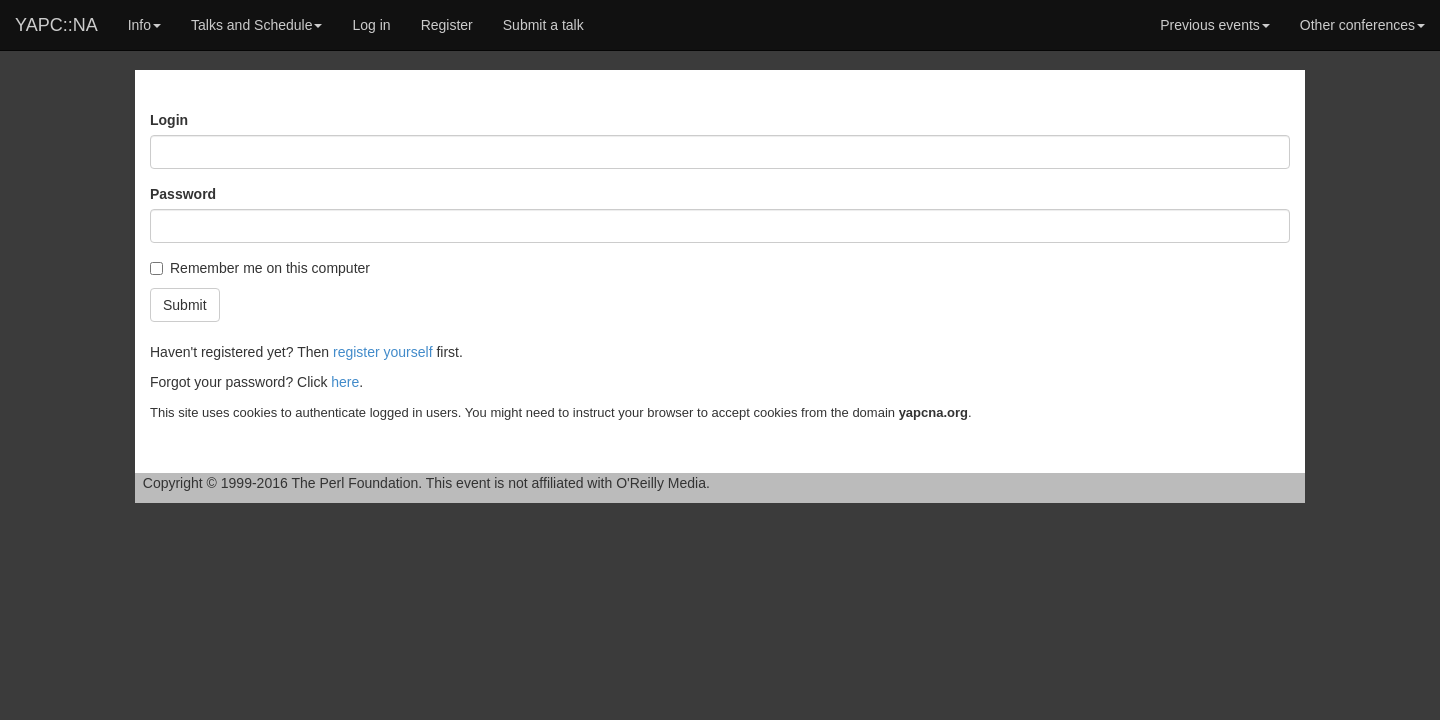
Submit (185, 305)
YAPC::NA (56, 25)
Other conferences (1362, 25)
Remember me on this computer (260, 268)
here (345, 382)
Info (144, 25)
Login (169, 120)
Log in (371, 25)
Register (447, 25)
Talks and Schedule (256, 25)
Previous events (1215, 25)
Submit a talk (543, 25)
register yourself (383, 352)
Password (183, 194)
